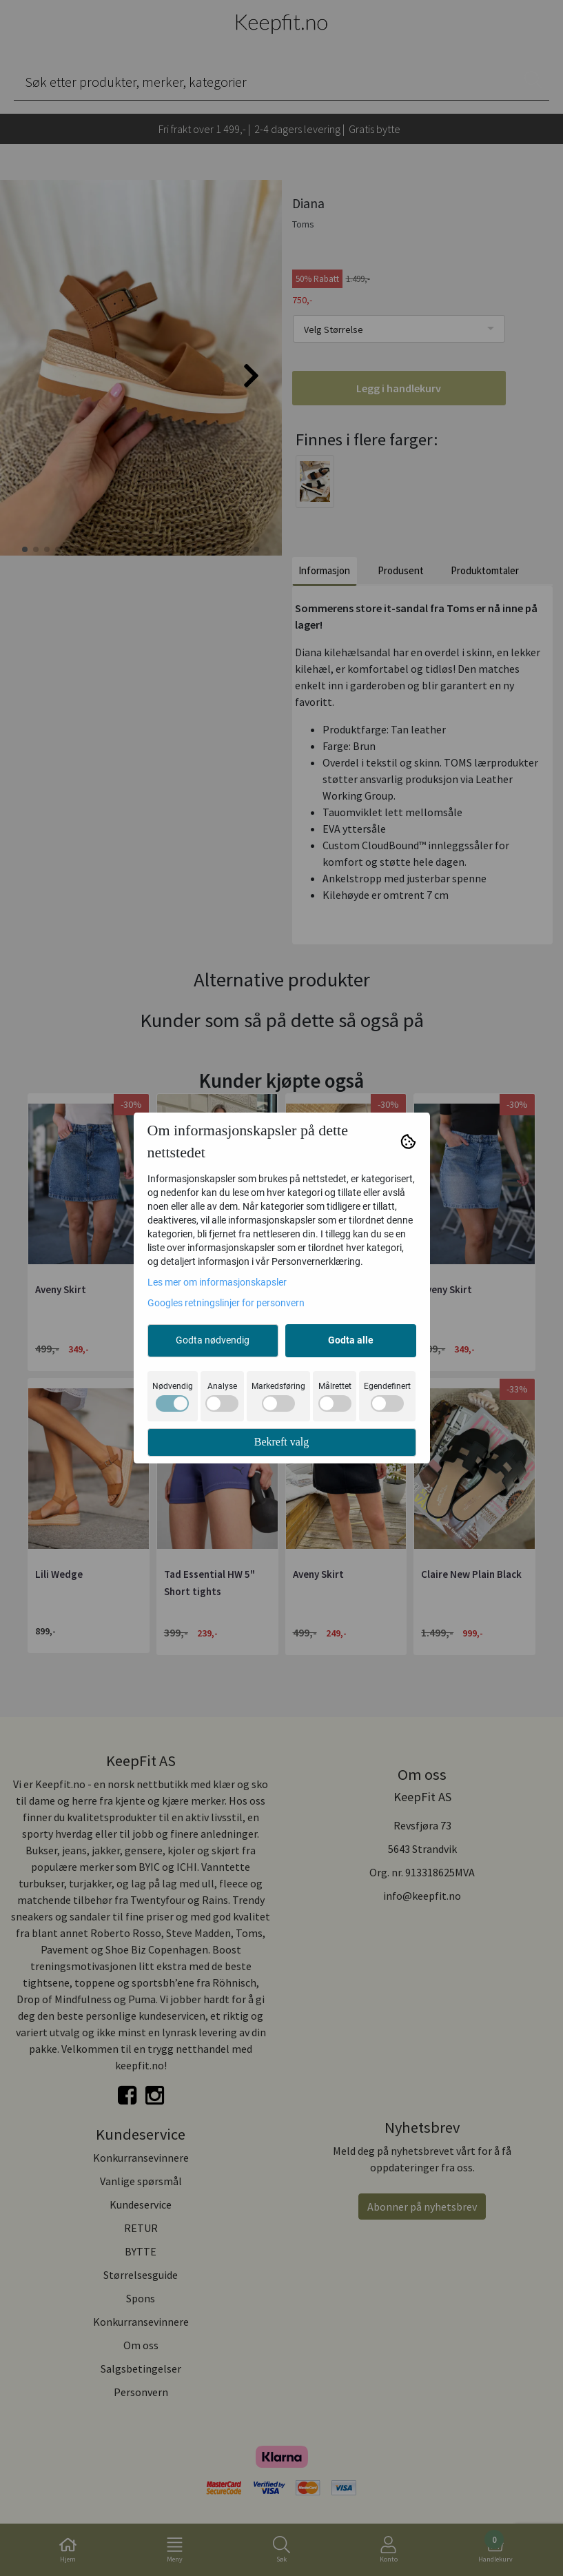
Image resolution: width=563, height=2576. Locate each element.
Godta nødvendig (212, 1340)
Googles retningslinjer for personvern (226, 1302)
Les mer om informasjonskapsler (217, 1282)
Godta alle (350, 1340)
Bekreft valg (281, 1442)
